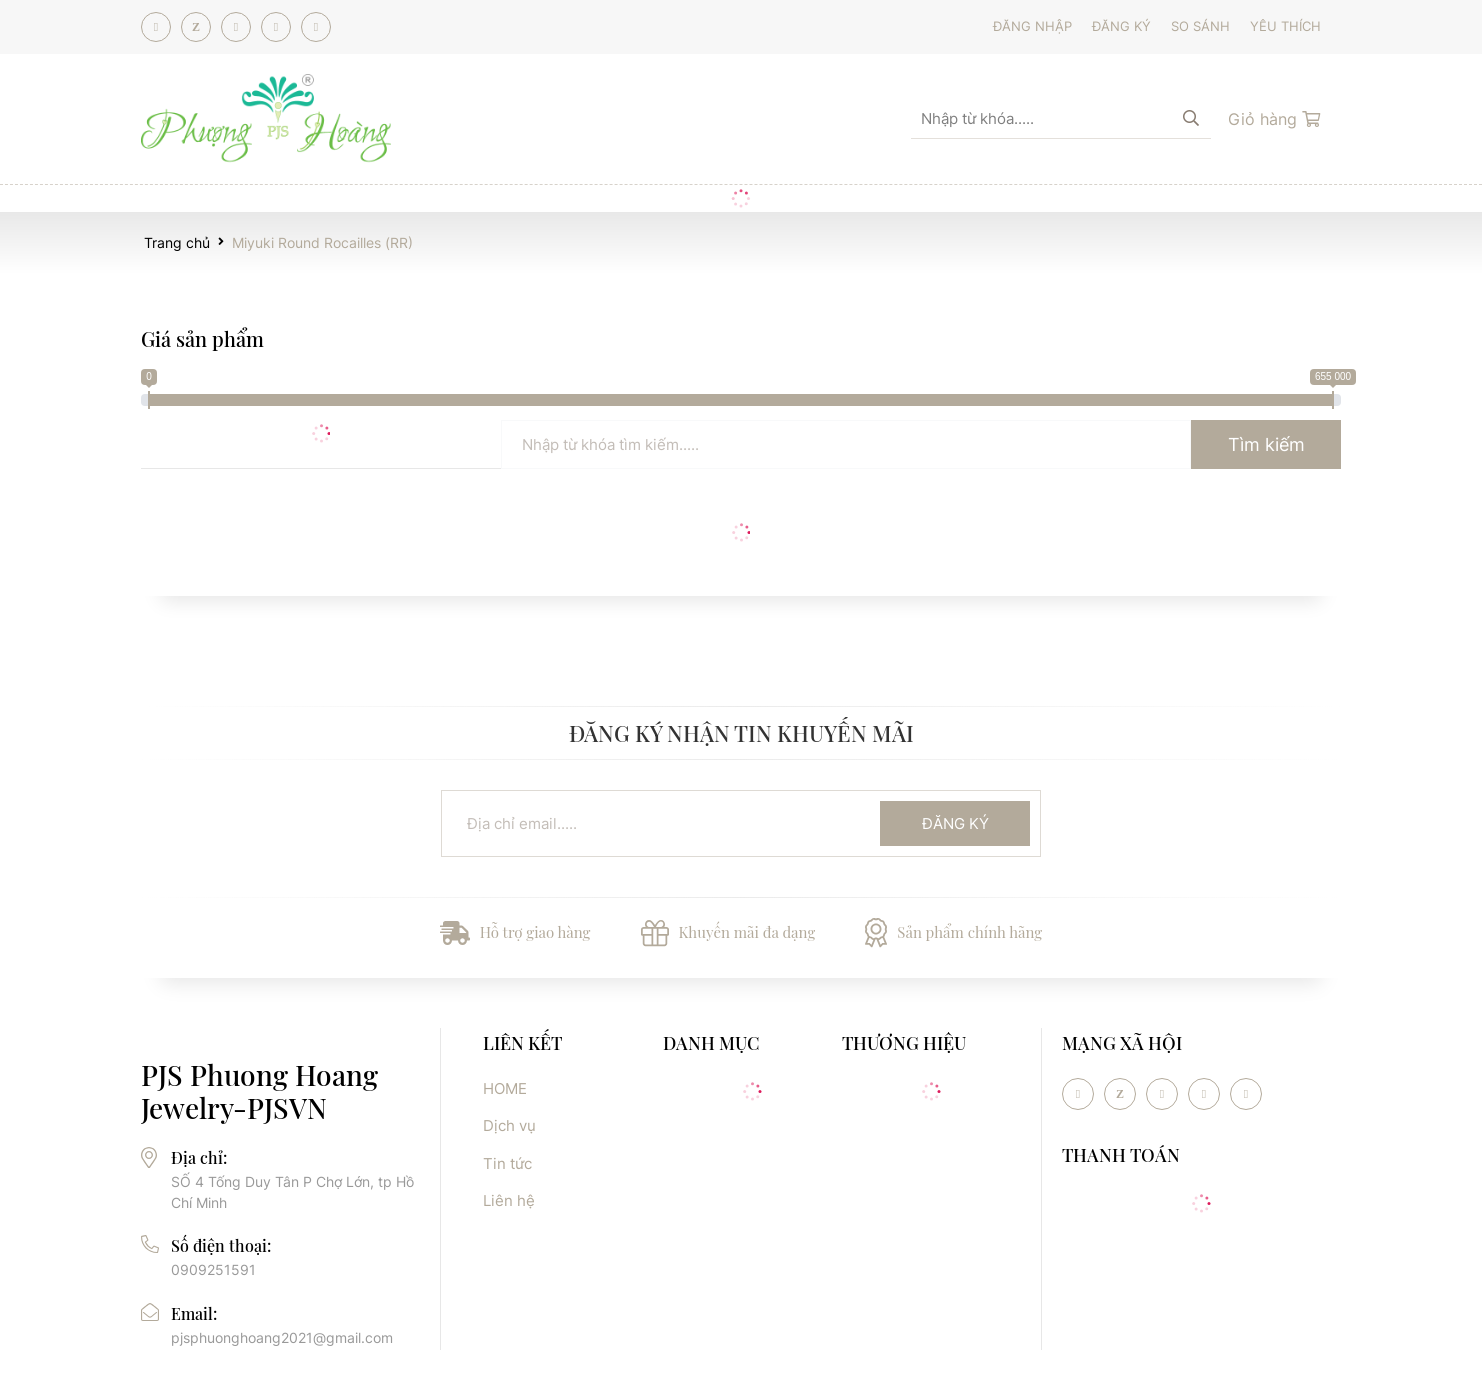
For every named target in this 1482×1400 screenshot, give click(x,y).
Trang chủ (177, 242)
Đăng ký (1121, 26)
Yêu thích (1285, 26)
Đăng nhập (1032, 26)
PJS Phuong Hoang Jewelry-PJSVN (259, 1091)
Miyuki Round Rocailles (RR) (322, 242)
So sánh (1200, 26)
